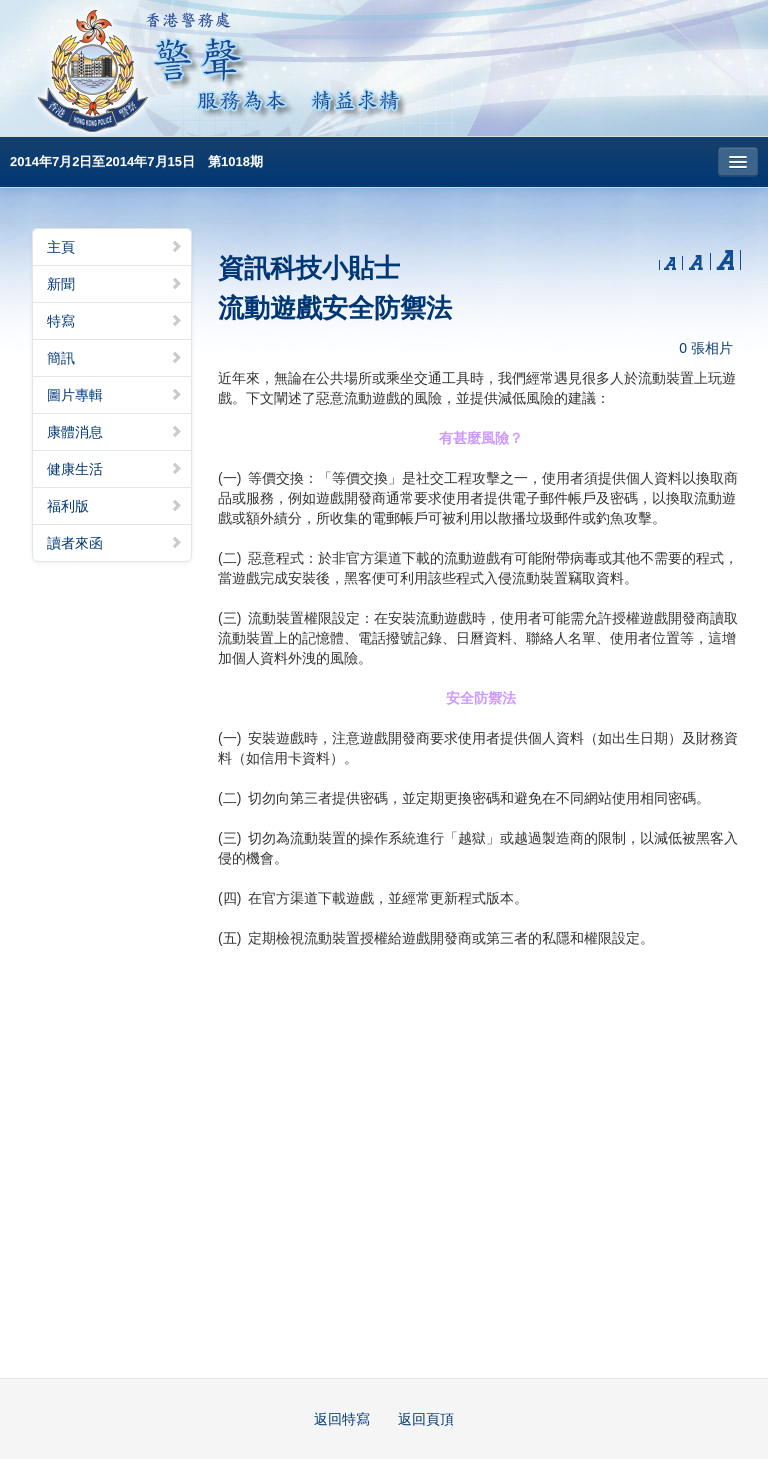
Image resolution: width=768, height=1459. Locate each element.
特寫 (115, 321)
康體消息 (115, 432)
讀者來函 (115, 543)
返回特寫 (342, 1419)
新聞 (115, 284)
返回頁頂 (426, 1419)
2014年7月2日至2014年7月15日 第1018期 (136, 161)
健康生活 (115, 469)
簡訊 (115, 358)
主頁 (115, 247)
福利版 (115, 506)
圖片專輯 (115, 395)
